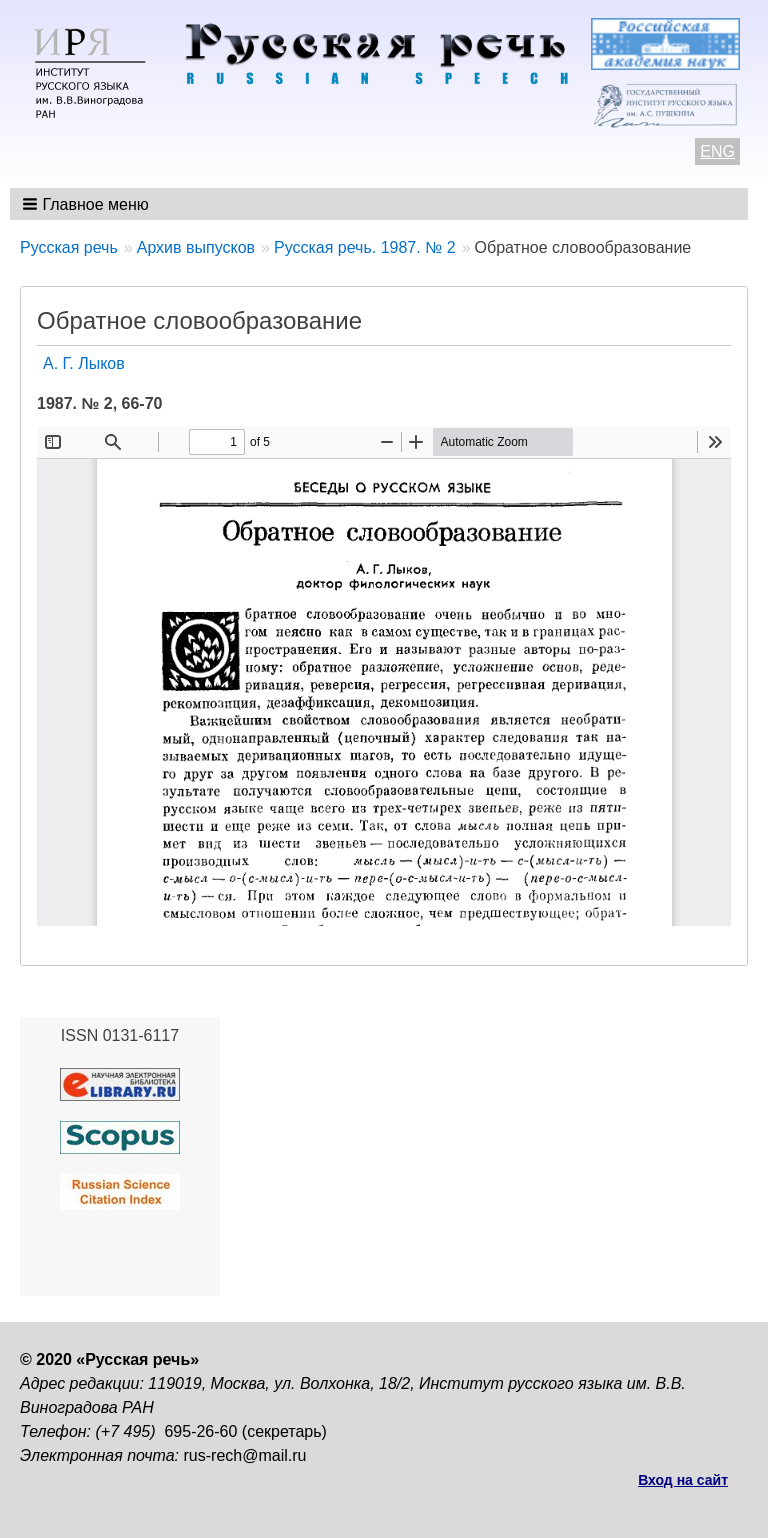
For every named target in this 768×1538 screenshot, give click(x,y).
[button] (87, 204)
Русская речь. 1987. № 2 (365, 247)
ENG (717, 151)
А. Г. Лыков (84, 363)
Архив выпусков (196, 247)
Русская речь (69, 247)
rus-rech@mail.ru (245, 1455)
